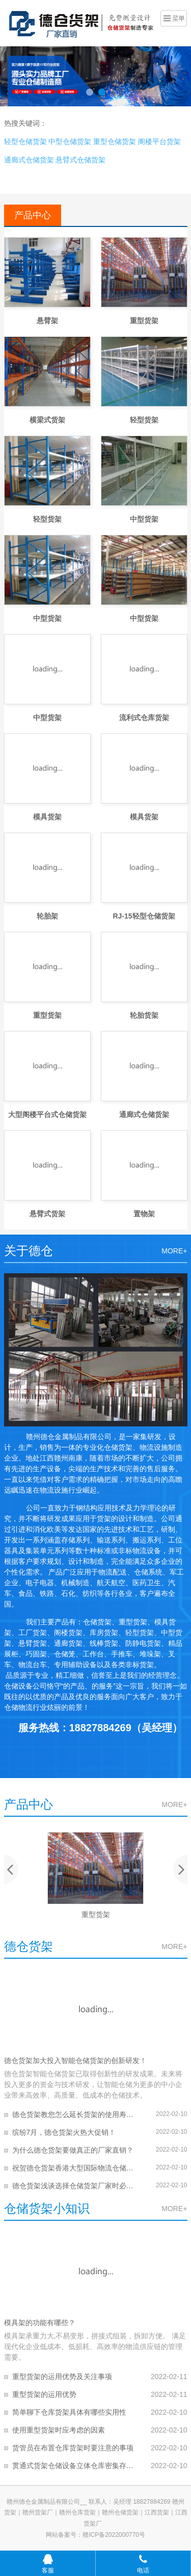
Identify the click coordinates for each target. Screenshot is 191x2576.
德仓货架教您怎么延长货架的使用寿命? (74, 2114)
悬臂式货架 (47, 1214)
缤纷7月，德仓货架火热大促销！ (64, 2132)
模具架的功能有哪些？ (39, 2323)
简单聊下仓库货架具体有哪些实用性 (69, 2412)
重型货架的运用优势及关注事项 (62, 2376)
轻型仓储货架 (25, 141)
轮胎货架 (144, 1015)
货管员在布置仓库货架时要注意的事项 (72, 2448)
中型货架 (144, 519)
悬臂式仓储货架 (80, 160)
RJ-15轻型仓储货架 (144, 916)
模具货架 (47, 817)
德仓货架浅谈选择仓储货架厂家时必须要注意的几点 (74, 2186)
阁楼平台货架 (159, 141)
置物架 (144, 1214)
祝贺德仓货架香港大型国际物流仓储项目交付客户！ (74, 2168)
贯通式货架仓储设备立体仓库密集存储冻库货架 (74, 2465)
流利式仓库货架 (144, 717)
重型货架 (144, 321)
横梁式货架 (47, 420)
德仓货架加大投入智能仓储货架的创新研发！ (75, 2060)
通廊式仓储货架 (29, 160)
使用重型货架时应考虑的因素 (58, 2430)
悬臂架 (47, 321)
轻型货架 (144, 420)
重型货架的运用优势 (44, 2394)
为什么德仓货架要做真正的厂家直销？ (72, 2150)
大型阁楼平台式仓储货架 (47, 1114)
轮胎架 (47, 916)
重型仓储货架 (114, 141)
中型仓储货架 (69, 141)
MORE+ (174, 1251)
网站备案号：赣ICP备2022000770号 (95, 2534)
